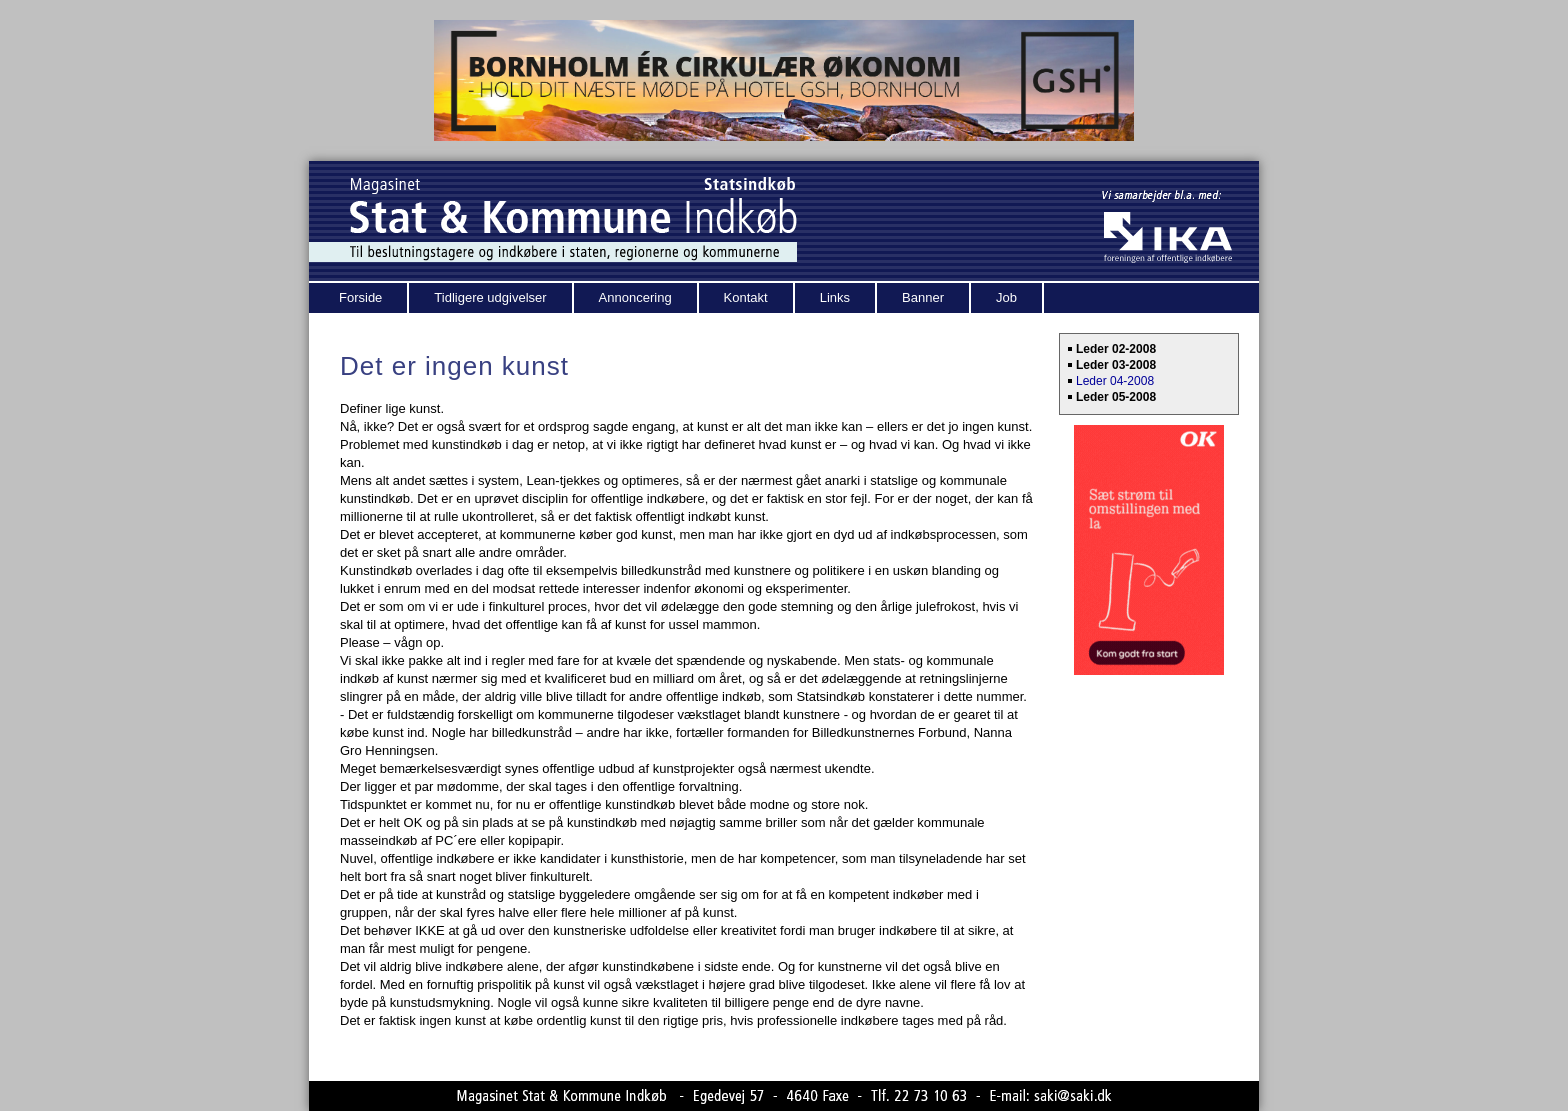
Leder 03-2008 (1116, 365)
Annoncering (635, 297)
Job (1006, 297)
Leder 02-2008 (1116, 349)
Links (835, 297)
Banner (923, 297)
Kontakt (746, 297)
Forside (360, 297)
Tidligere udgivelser (490, 297)
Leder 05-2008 (1116, 397)
